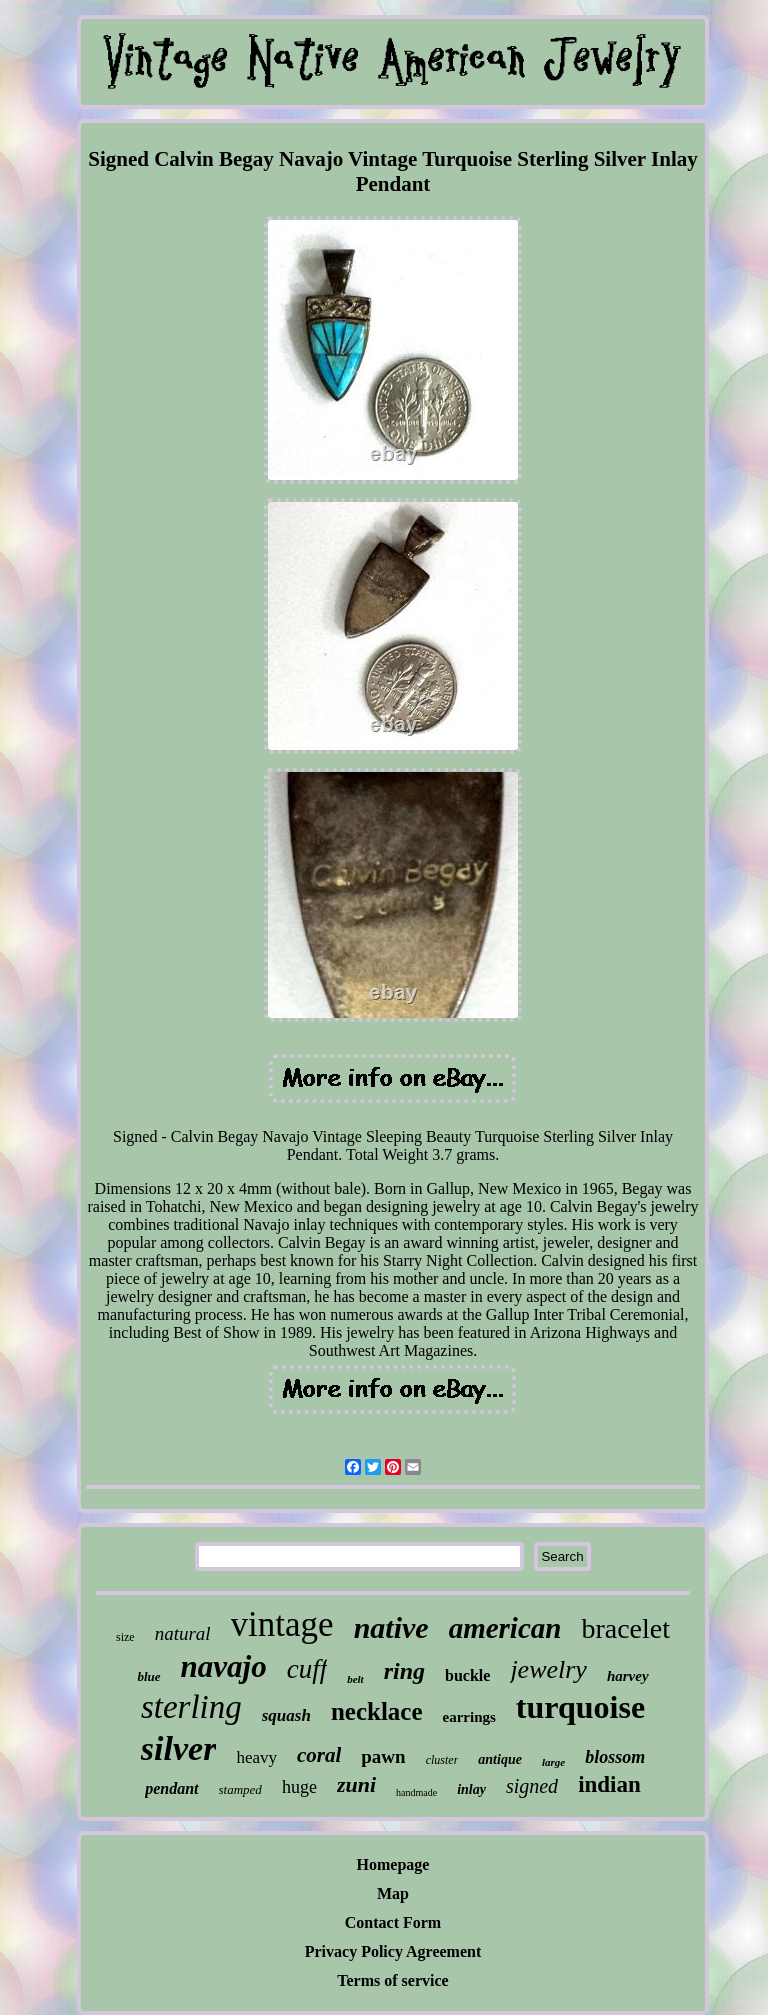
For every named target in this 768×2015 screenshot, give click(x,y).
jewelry (548, 1669)
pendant (171, 1788)
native (391, 1627)
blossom (615, 1757)
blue (148, 1676)
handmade (416, 1792)
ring (404, 1671)
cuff (307, 1669)
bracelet (625, 1628)
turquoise (580, 1707)
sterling (191, 1707)
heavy (256, 1757)
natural (183, 1633)
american (505, 1628)
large (553, 1762)
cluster (442, 1760)
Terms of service (392, 1980)
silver (179, 1748)
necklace (377, 1711)
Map (393, 1893)
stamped (240, 1789)
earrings (469, 1717)
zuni (356, 1784)
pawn (383, 1756)
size (125, 1637)
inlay (471, 1789)
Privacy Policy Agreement (393, 1951)
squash (286, 1715)
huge (299, 1787)
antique (500, 1759)
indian (609, 1784)
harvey (628, 1676)
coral (319, 1755)
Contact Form (393, 1922)
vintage (282, 1624)
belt (355, 1679)
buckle (467, 1675)
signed (532, 1786)
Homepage (393, 1864)
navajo (224, 1666)
